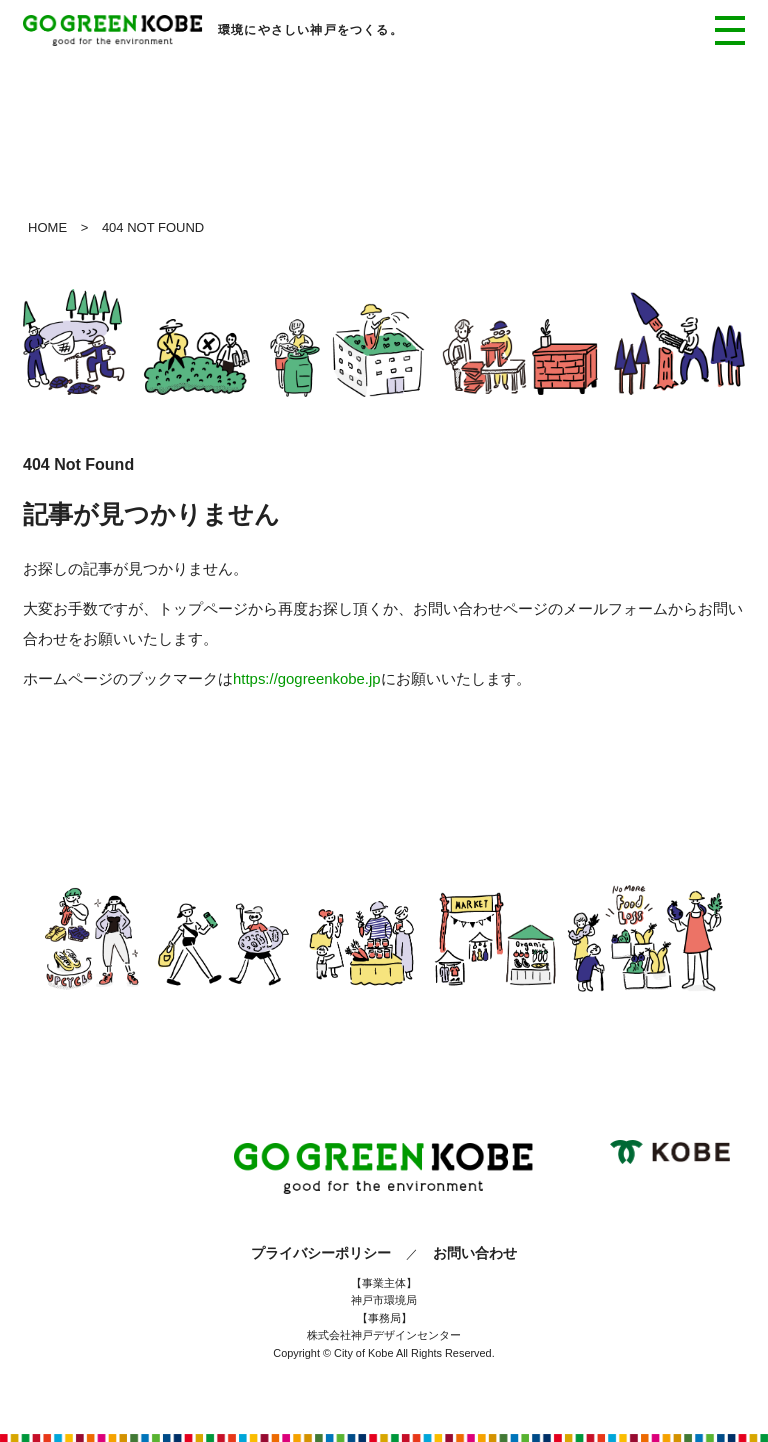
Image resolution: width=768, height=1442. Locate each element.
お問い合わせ (475, 1253)
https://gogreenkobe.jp (307, 678)
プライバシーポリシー (321, 1253)
